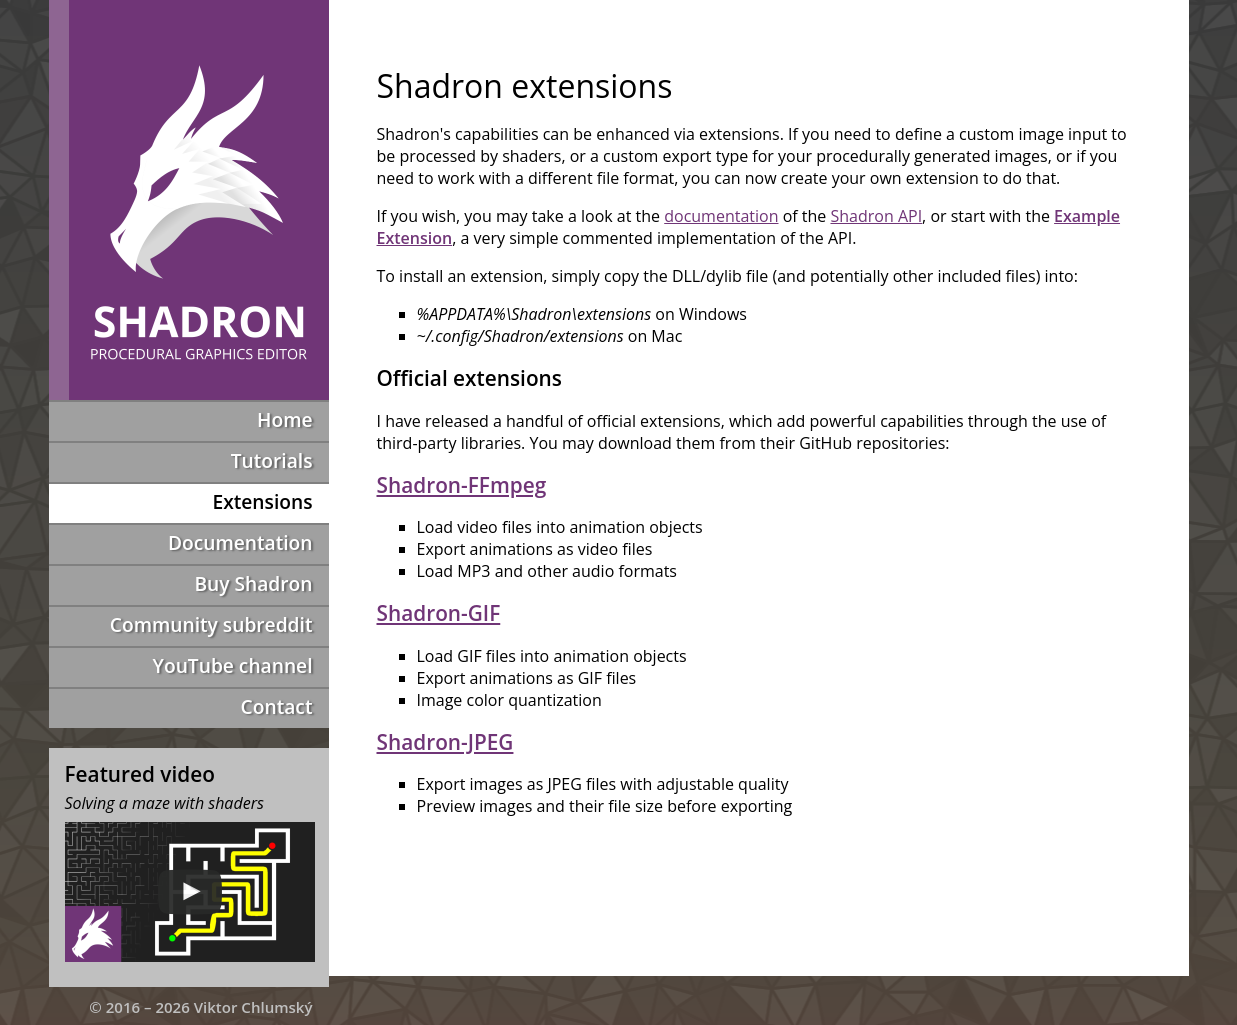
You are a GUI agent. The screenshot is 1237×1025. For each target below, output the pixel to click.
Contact (277, 706)
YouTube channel (233, 665)
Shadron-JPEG (445, 742)
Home (285, 419)
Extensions (262, 501)
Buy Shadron (253, 583)
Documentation (240, 542)
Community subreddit (211, 624)
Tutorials (272, 460)
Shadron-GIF (439, 613)
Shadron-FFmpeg (462, 485)
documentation (721, 216)
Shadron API (876, 216)
